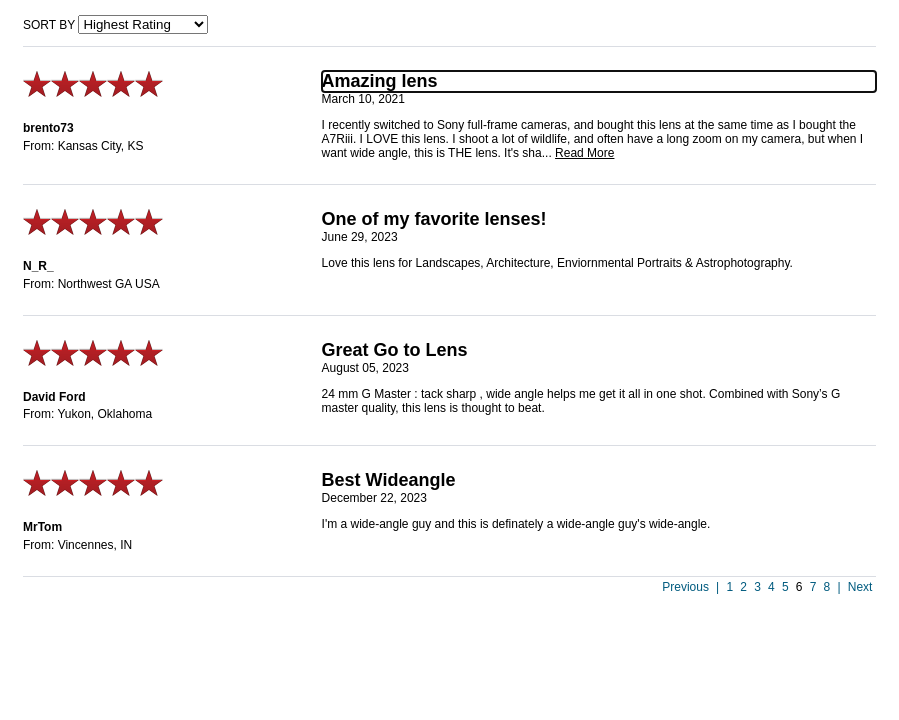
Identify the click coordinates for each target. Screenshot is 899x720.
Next (860, 587)
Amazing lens (380, 81)
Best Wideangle (389, 480)
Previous (685, 587)
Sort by (49, 25)
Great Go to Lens (395, 350)
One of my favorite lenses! (434, 219)
